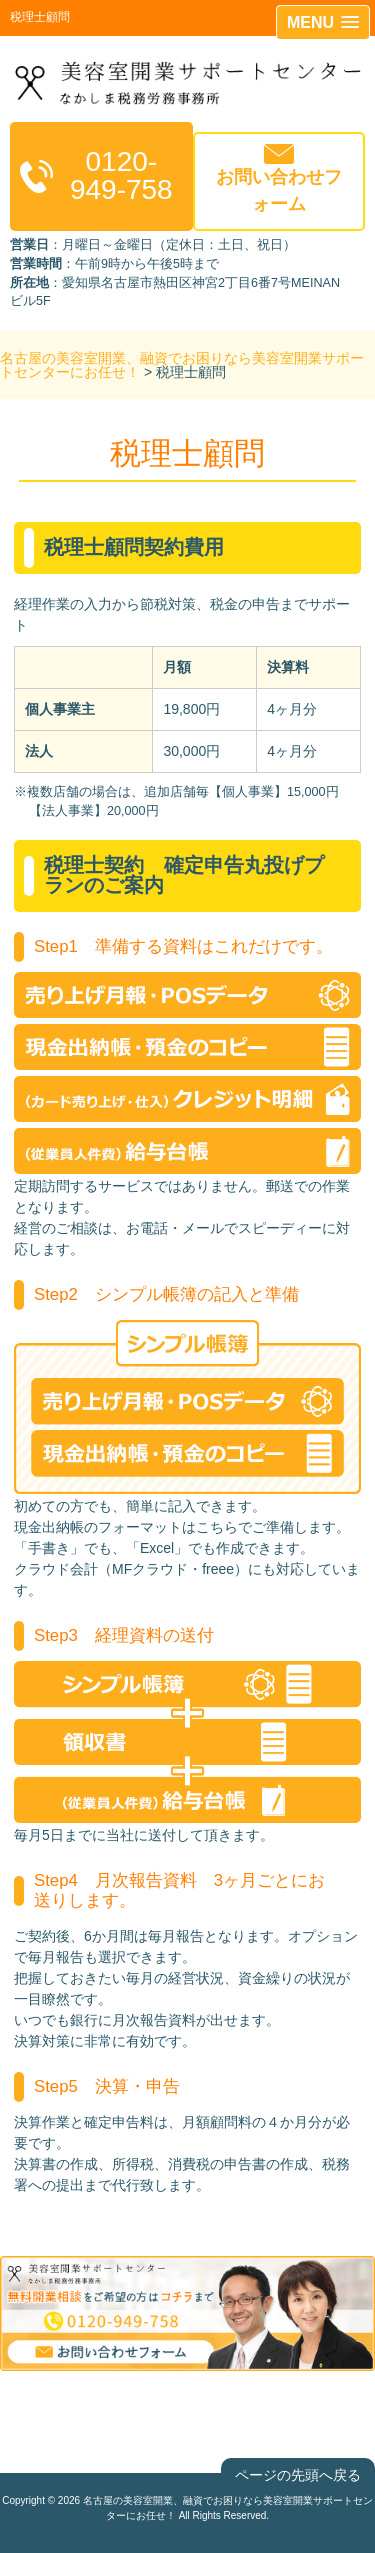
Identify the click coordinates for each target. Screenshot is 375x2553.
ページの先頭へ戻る (298, 2475)
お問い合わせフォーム (279, 190)
